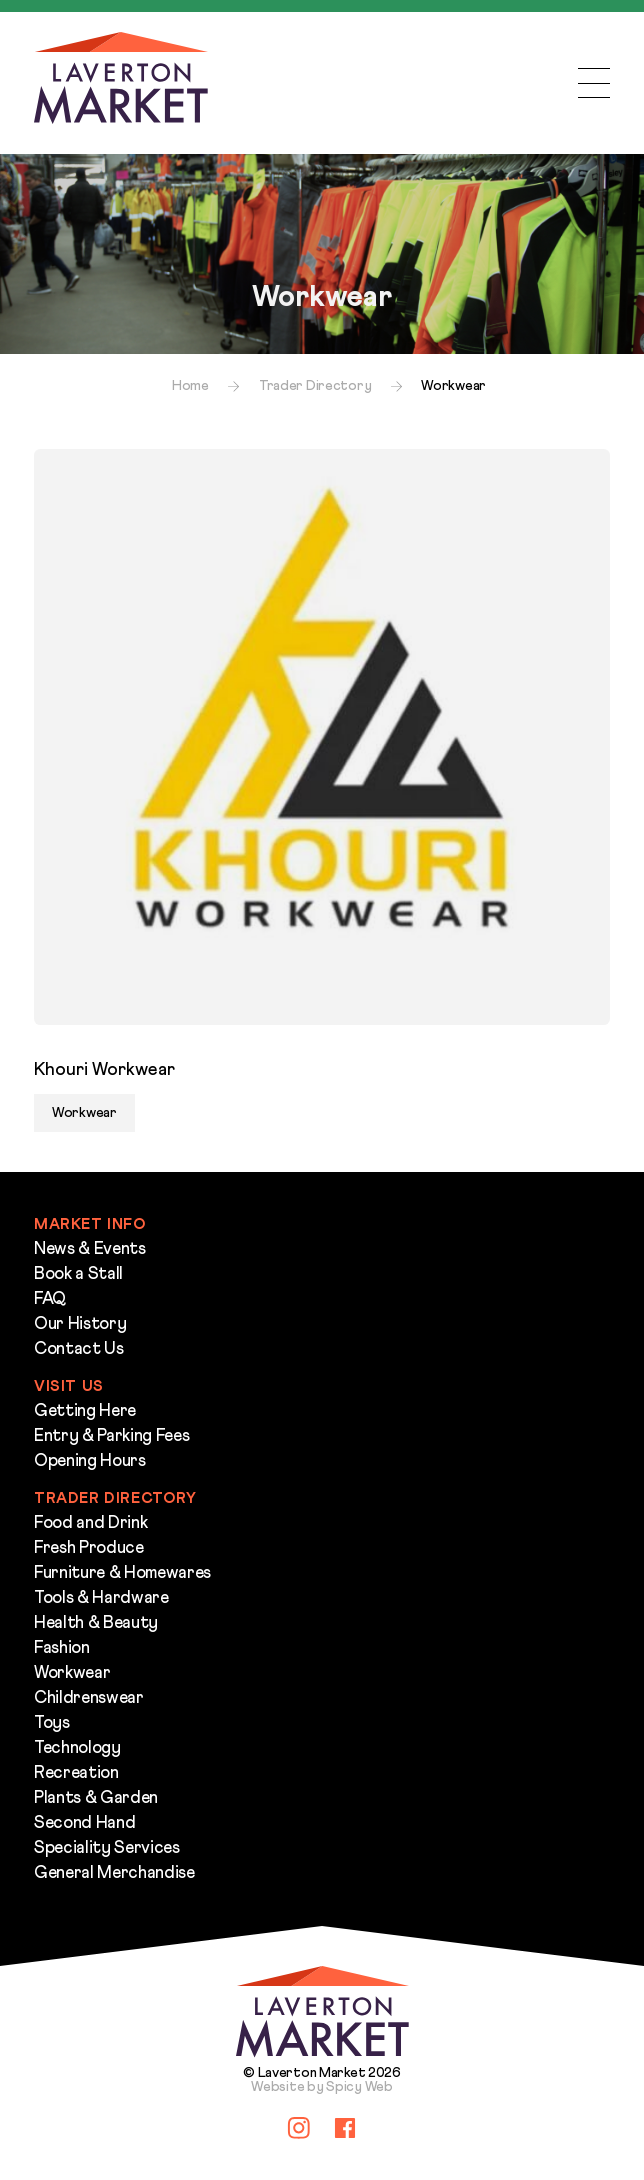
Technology (77, 1748)
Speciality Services (107, 1848)
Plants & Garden (96, 1798)
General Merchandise (114, 1873)
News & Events (90, 1249)
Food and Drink (90, 1523)
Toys (52, 1723)
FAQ (50, 1299)
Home (190, 386)
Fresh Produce (89, 1548)
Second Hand (84, 1823)
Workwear (72, 1673)
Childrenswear (89, 1698)
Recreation (76, 1773)
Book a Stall (78, 1274)
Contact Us (79, 1349)
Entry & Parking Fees (111, 1436)
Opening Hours (90, 1461)
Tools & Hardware (101, 1598)
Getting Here (85, 1411)
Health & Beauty (96, 1623)
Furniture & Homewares (122, 1573)
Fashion (62, 1648)
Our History (80, 1324)
